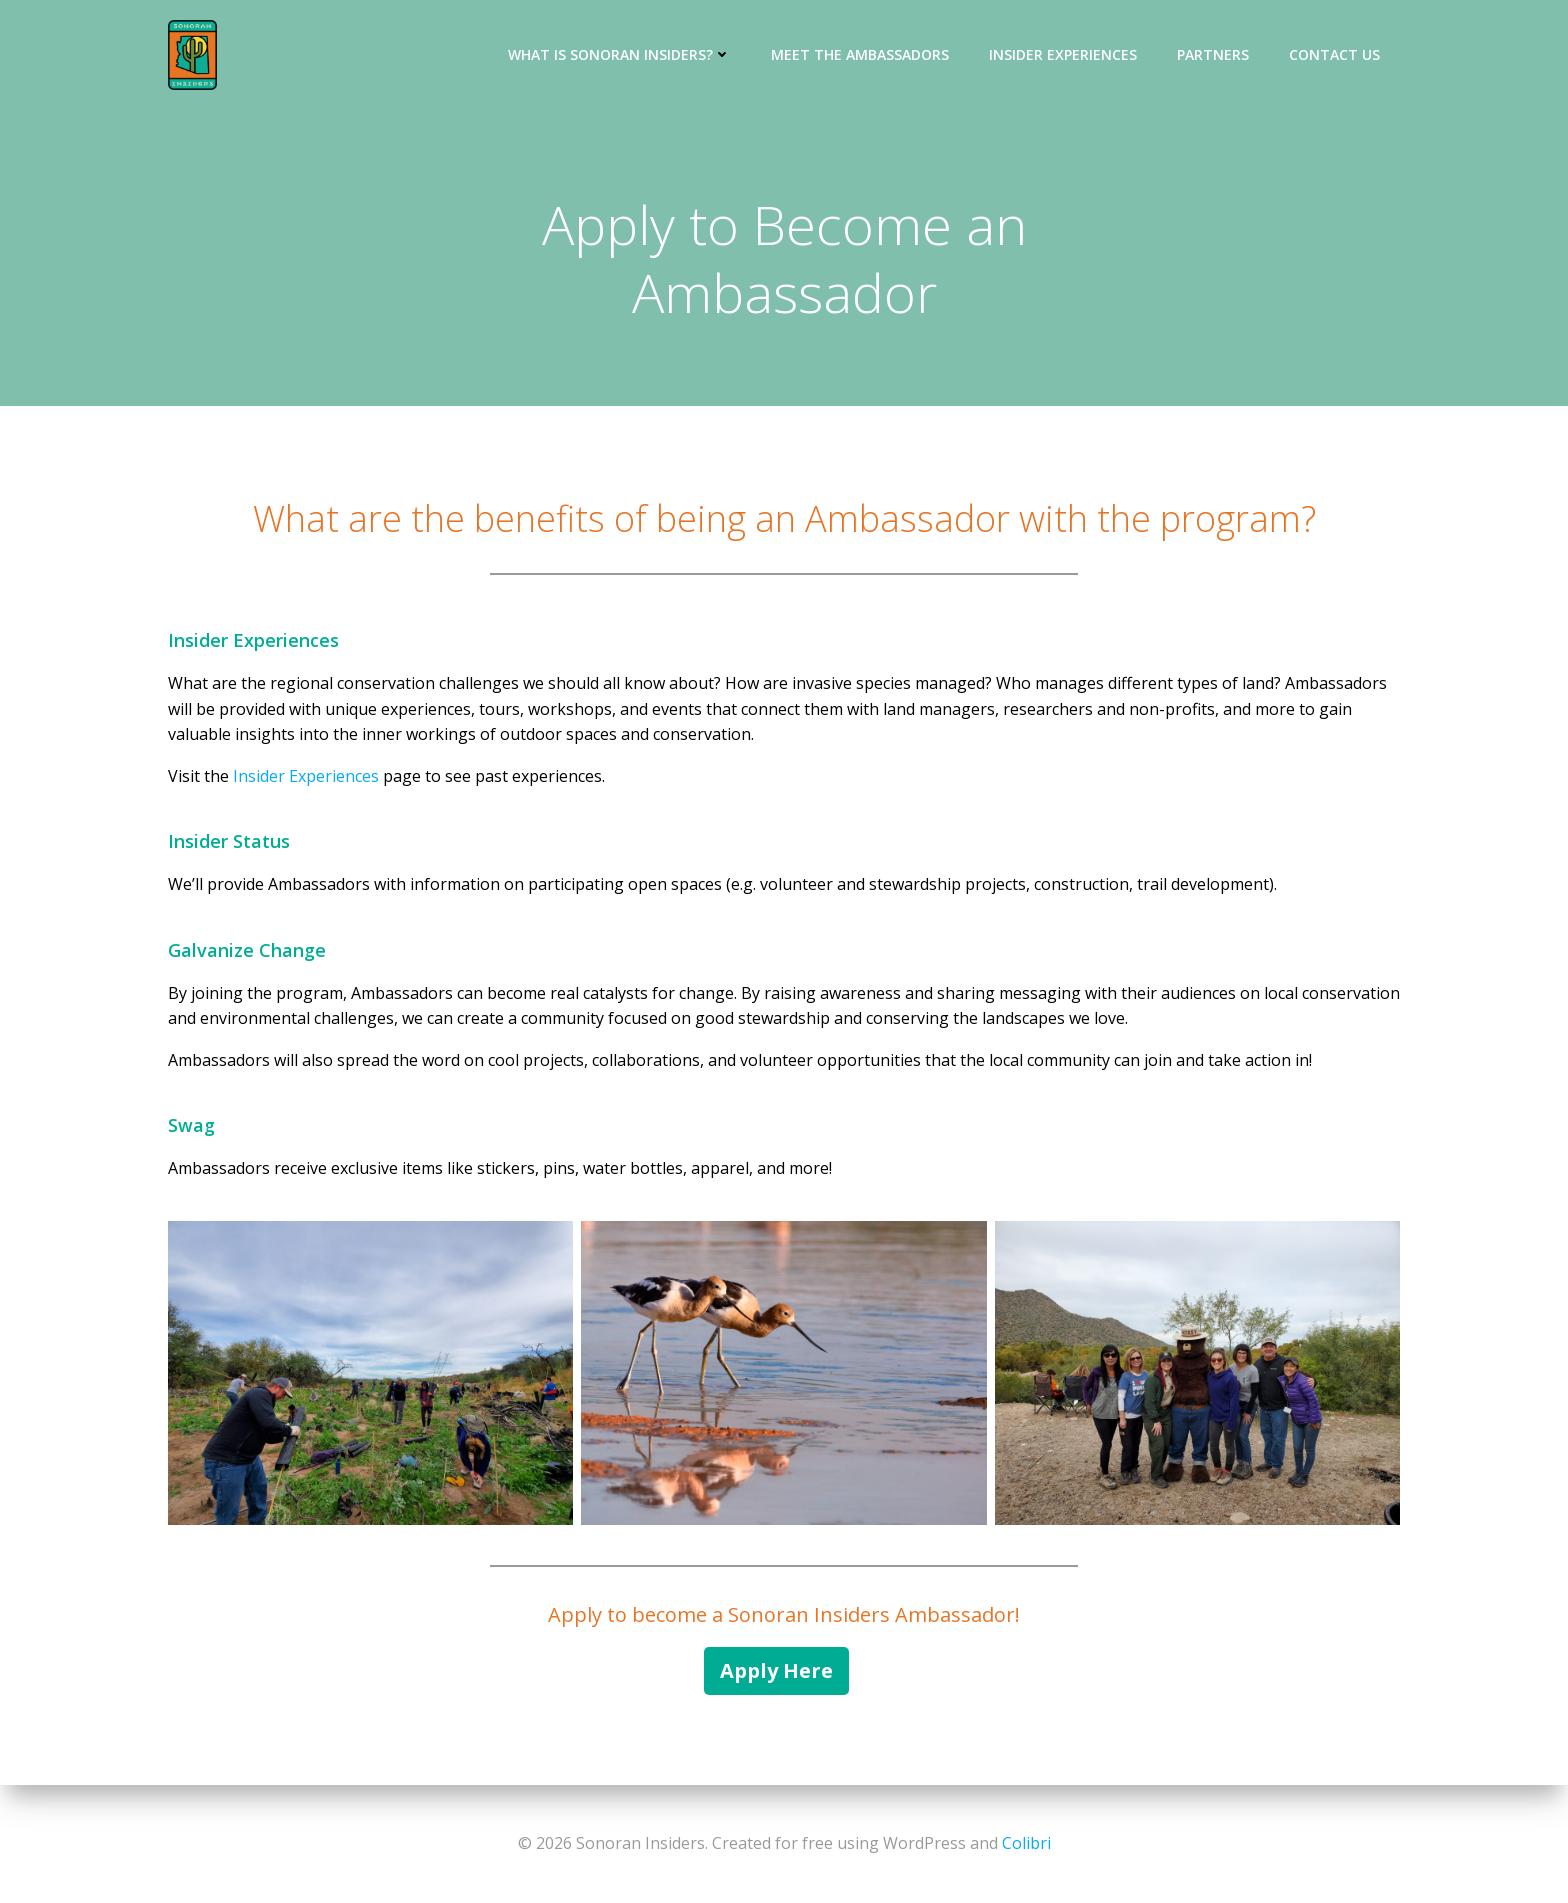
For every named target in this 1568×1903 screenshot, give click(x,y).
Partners (1213, 54)
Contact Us (1334, 54)
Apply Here (776, 1670)
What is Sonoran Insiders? (619, 54)
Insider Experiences (1063, 54)
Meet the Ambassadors (860, 54)
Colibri (1026, 1843)
